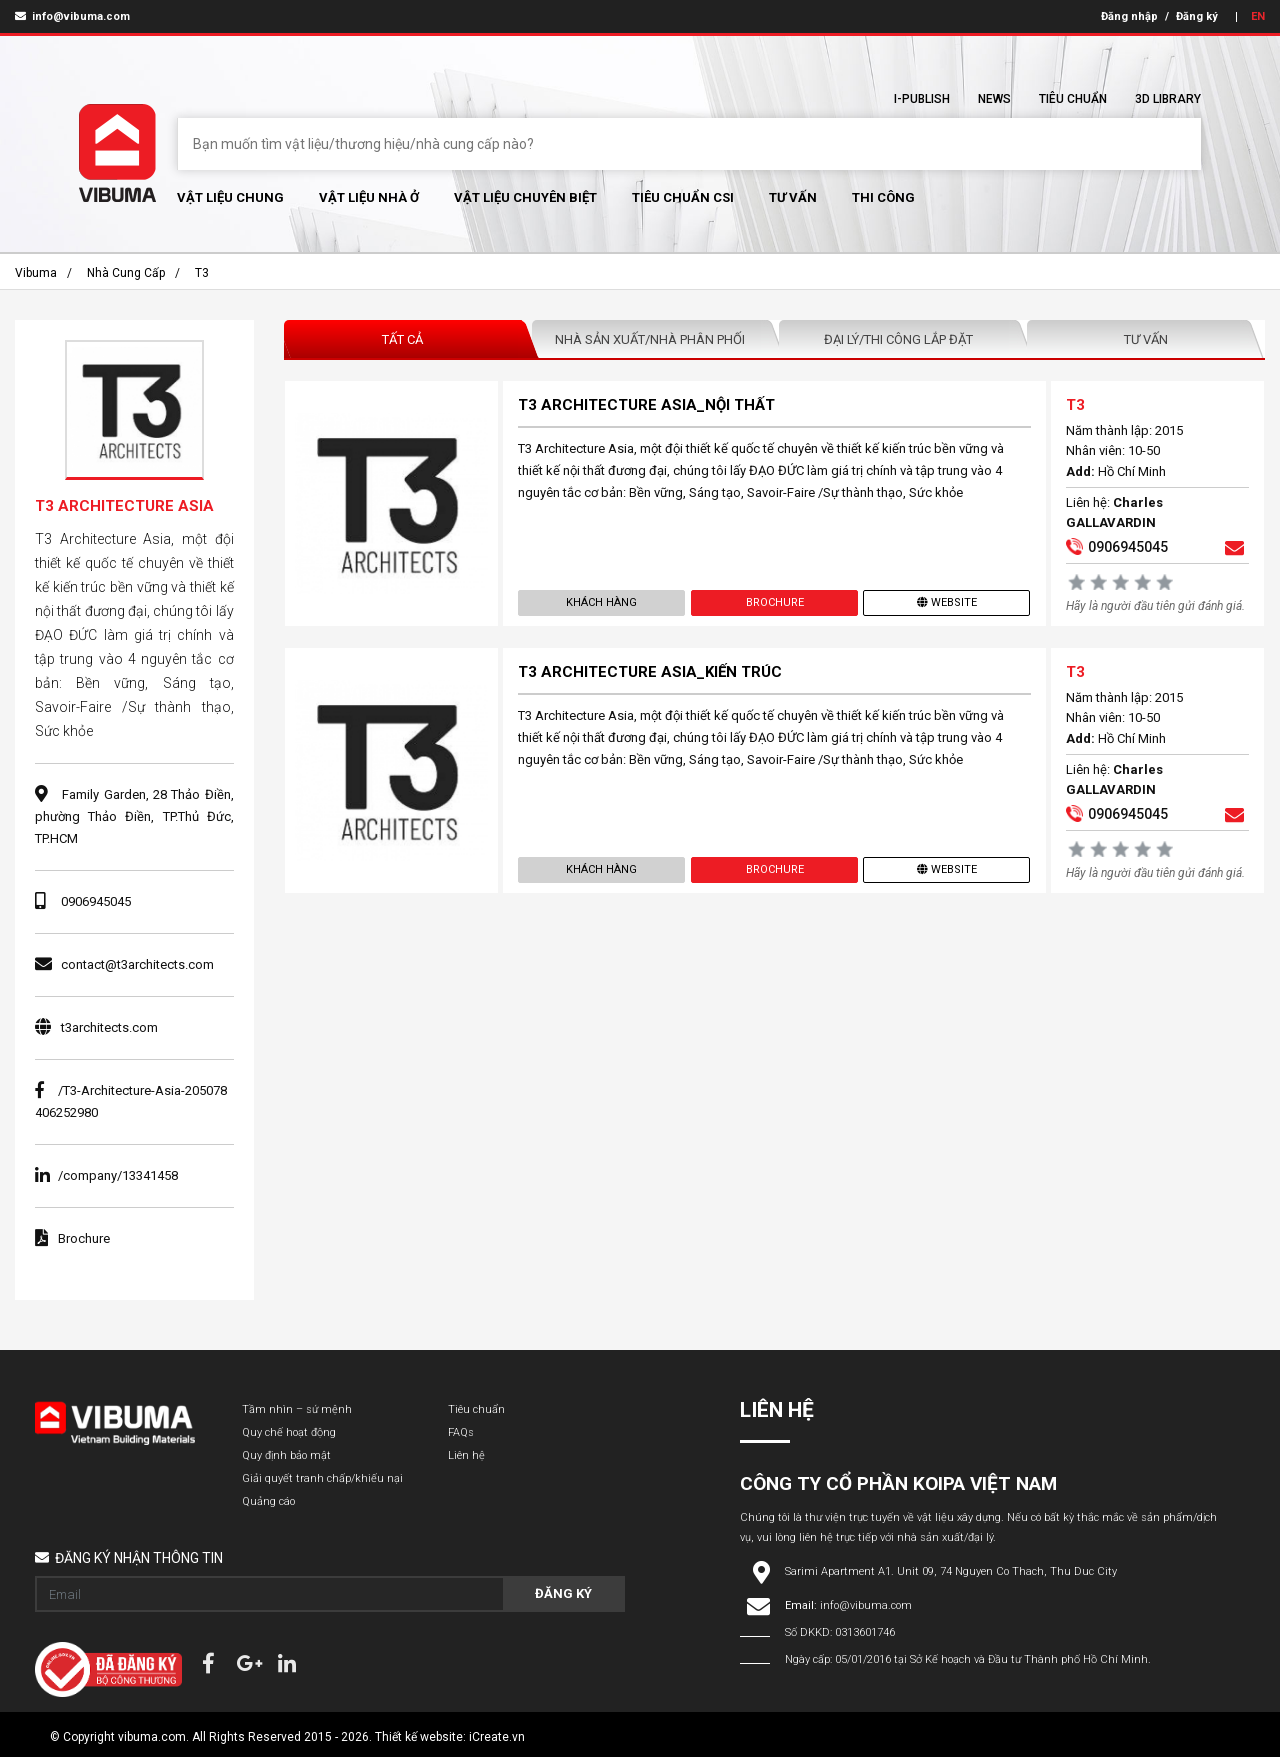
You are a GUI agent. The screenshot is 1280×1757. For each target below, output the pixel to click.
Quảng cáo (268, 1501)
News (994, 99)
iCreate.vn (497, 1737)
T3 (202, 273)
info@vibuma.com (72, 16)
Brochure (774, 602)
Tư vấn (793, 197)
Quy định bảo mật (286, 1455)
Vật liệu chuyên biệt (525, 197)
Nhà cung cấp (126, 273)
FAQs (461, 1432)
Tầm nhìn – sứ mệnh (297, 1409)
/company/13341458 (106, 1175)
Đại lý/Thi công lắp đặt (898, 339)
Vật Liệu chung (230, 197)
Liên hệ (466, 1455)
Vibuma (36, 273)
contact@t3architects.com (137, 964)
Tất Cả (402, 339)
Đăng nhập (1129, 16)
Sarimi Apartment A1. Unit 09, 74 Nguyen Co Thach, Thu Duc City (951, 1571)
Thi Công (883, 197)
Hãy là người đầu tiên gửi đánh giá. (1155, 606)
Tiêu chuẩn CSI (683, 197)
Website (947, 602)
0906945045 (96, 901)
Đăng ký (1197, 16)
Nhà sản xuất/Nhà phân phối (650, 339)
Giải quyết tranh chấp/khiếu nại (322, 1478)
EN (1258, 16)
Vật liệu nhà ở (369, 197)
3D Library (1168, 99)
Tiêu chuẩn (1073, 99)
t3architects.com (109, 1027)
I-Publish (922, 99)
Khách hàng (601, 602)
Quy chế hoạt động (289, 1432)
